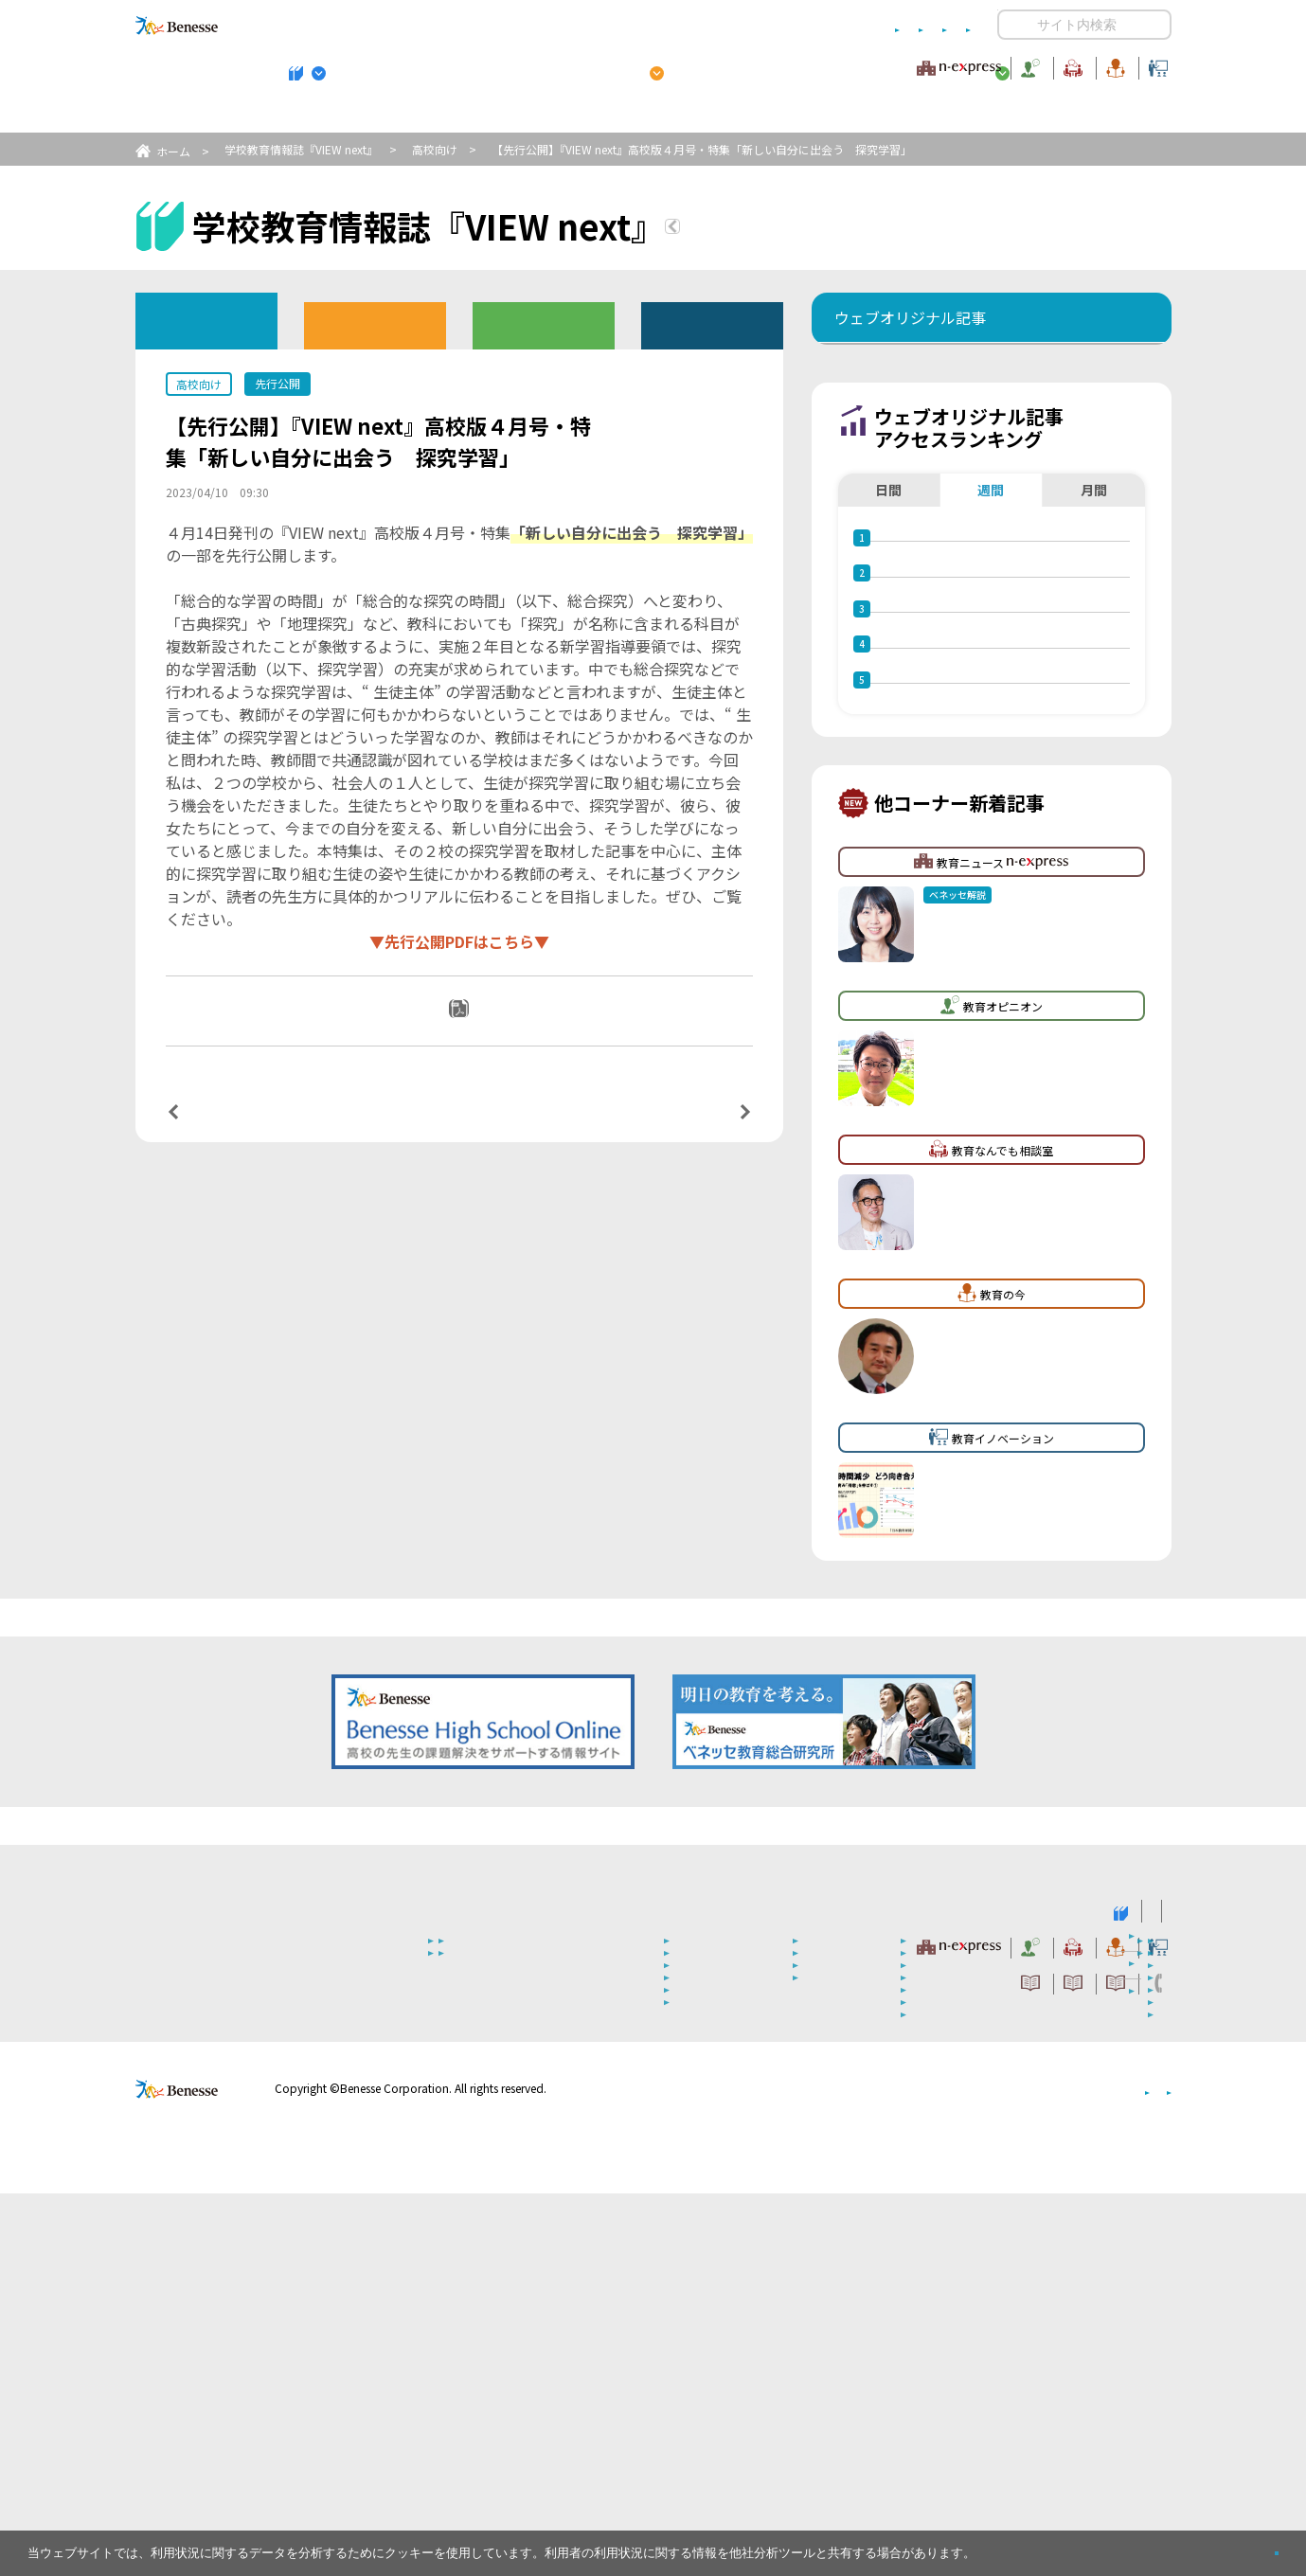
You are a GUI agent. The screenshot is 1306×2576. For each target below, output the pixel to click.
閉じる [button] (1245, 2545)
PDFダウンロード (471, 1034)
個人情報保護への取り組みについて (1009, 2471)
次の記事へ (696, 1131)
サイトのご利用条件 (492, 25)
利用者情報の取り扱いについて (784, 25)
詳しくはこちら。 (1024, 2545)
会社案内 (1149, 2471)
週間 (990, 605)
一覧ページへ (459, 1132)
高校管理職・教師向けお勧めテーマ (642, 114)
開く (1012, 24)
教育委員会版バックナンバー (544, 324)
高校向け (434, 149)
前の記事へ (221, 1131)
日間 (888, 605)
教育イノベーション (1112, 65)
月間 (1094, 605)
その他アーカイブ (711, 324)
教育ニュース (533, 65)
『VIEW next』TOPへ (784, 229)
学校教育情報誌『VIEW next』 (310, 114)
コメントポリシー (622, 25)
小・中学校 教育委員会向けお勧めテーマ (988, 114)
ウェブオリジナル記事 (206, 319)
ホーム (173, 151)
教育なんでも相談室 (855, 65)
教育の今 (983, 65)
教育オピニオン (706, 65)
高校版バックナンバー (375, 324)
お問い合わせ (934, 25)
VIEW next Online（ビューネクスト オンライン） (211, 2292)
